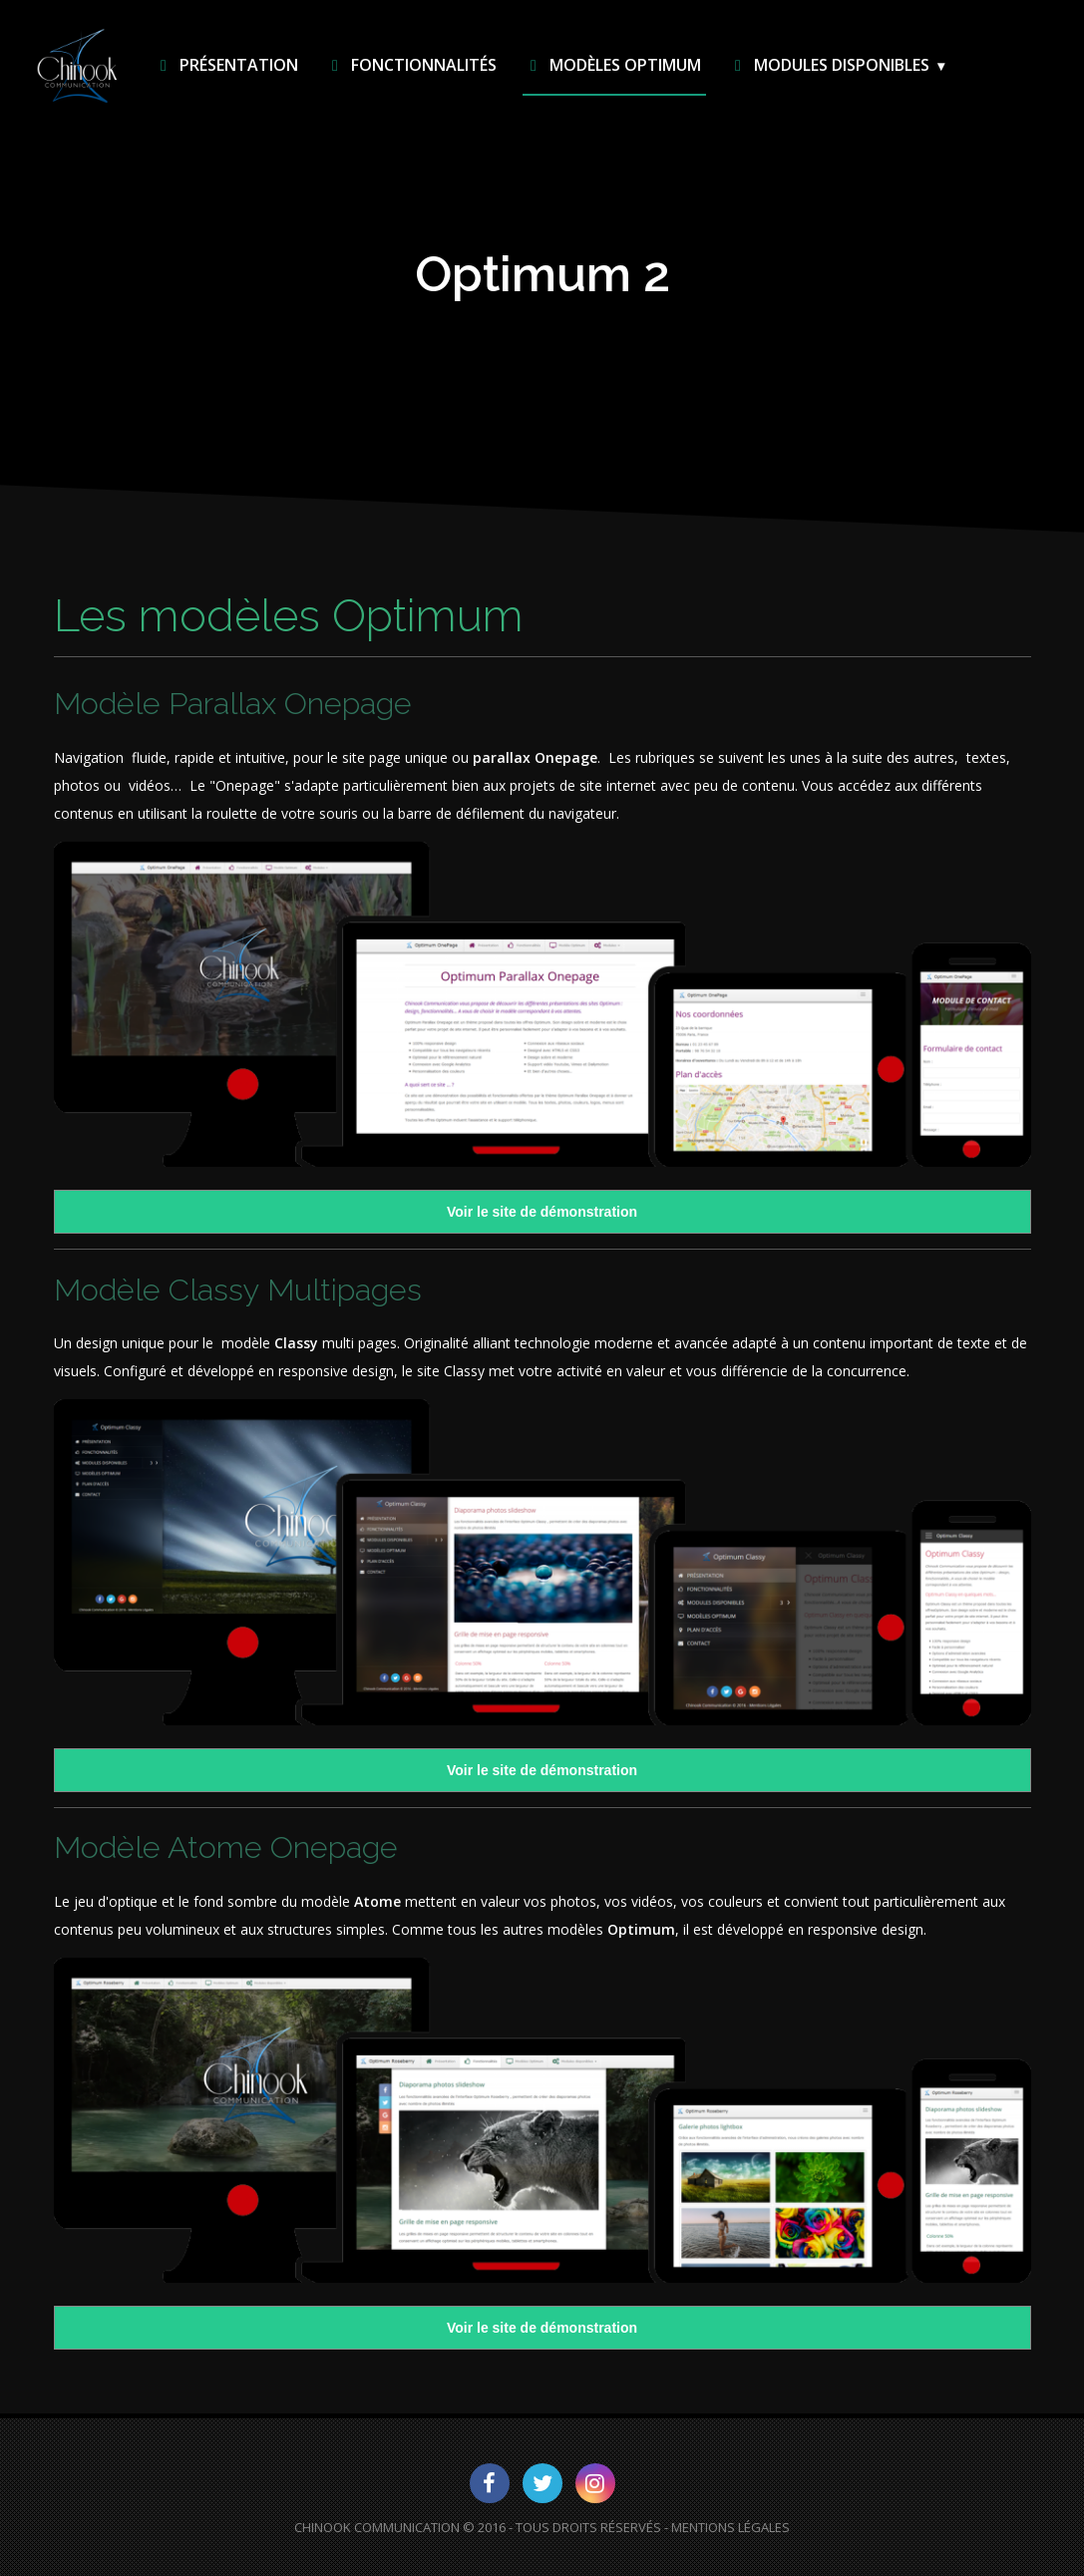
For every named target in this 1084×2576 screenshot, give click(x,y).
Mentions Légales (730, 2527)
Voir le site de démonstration (542, 1212)
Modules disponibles (828, 65)
